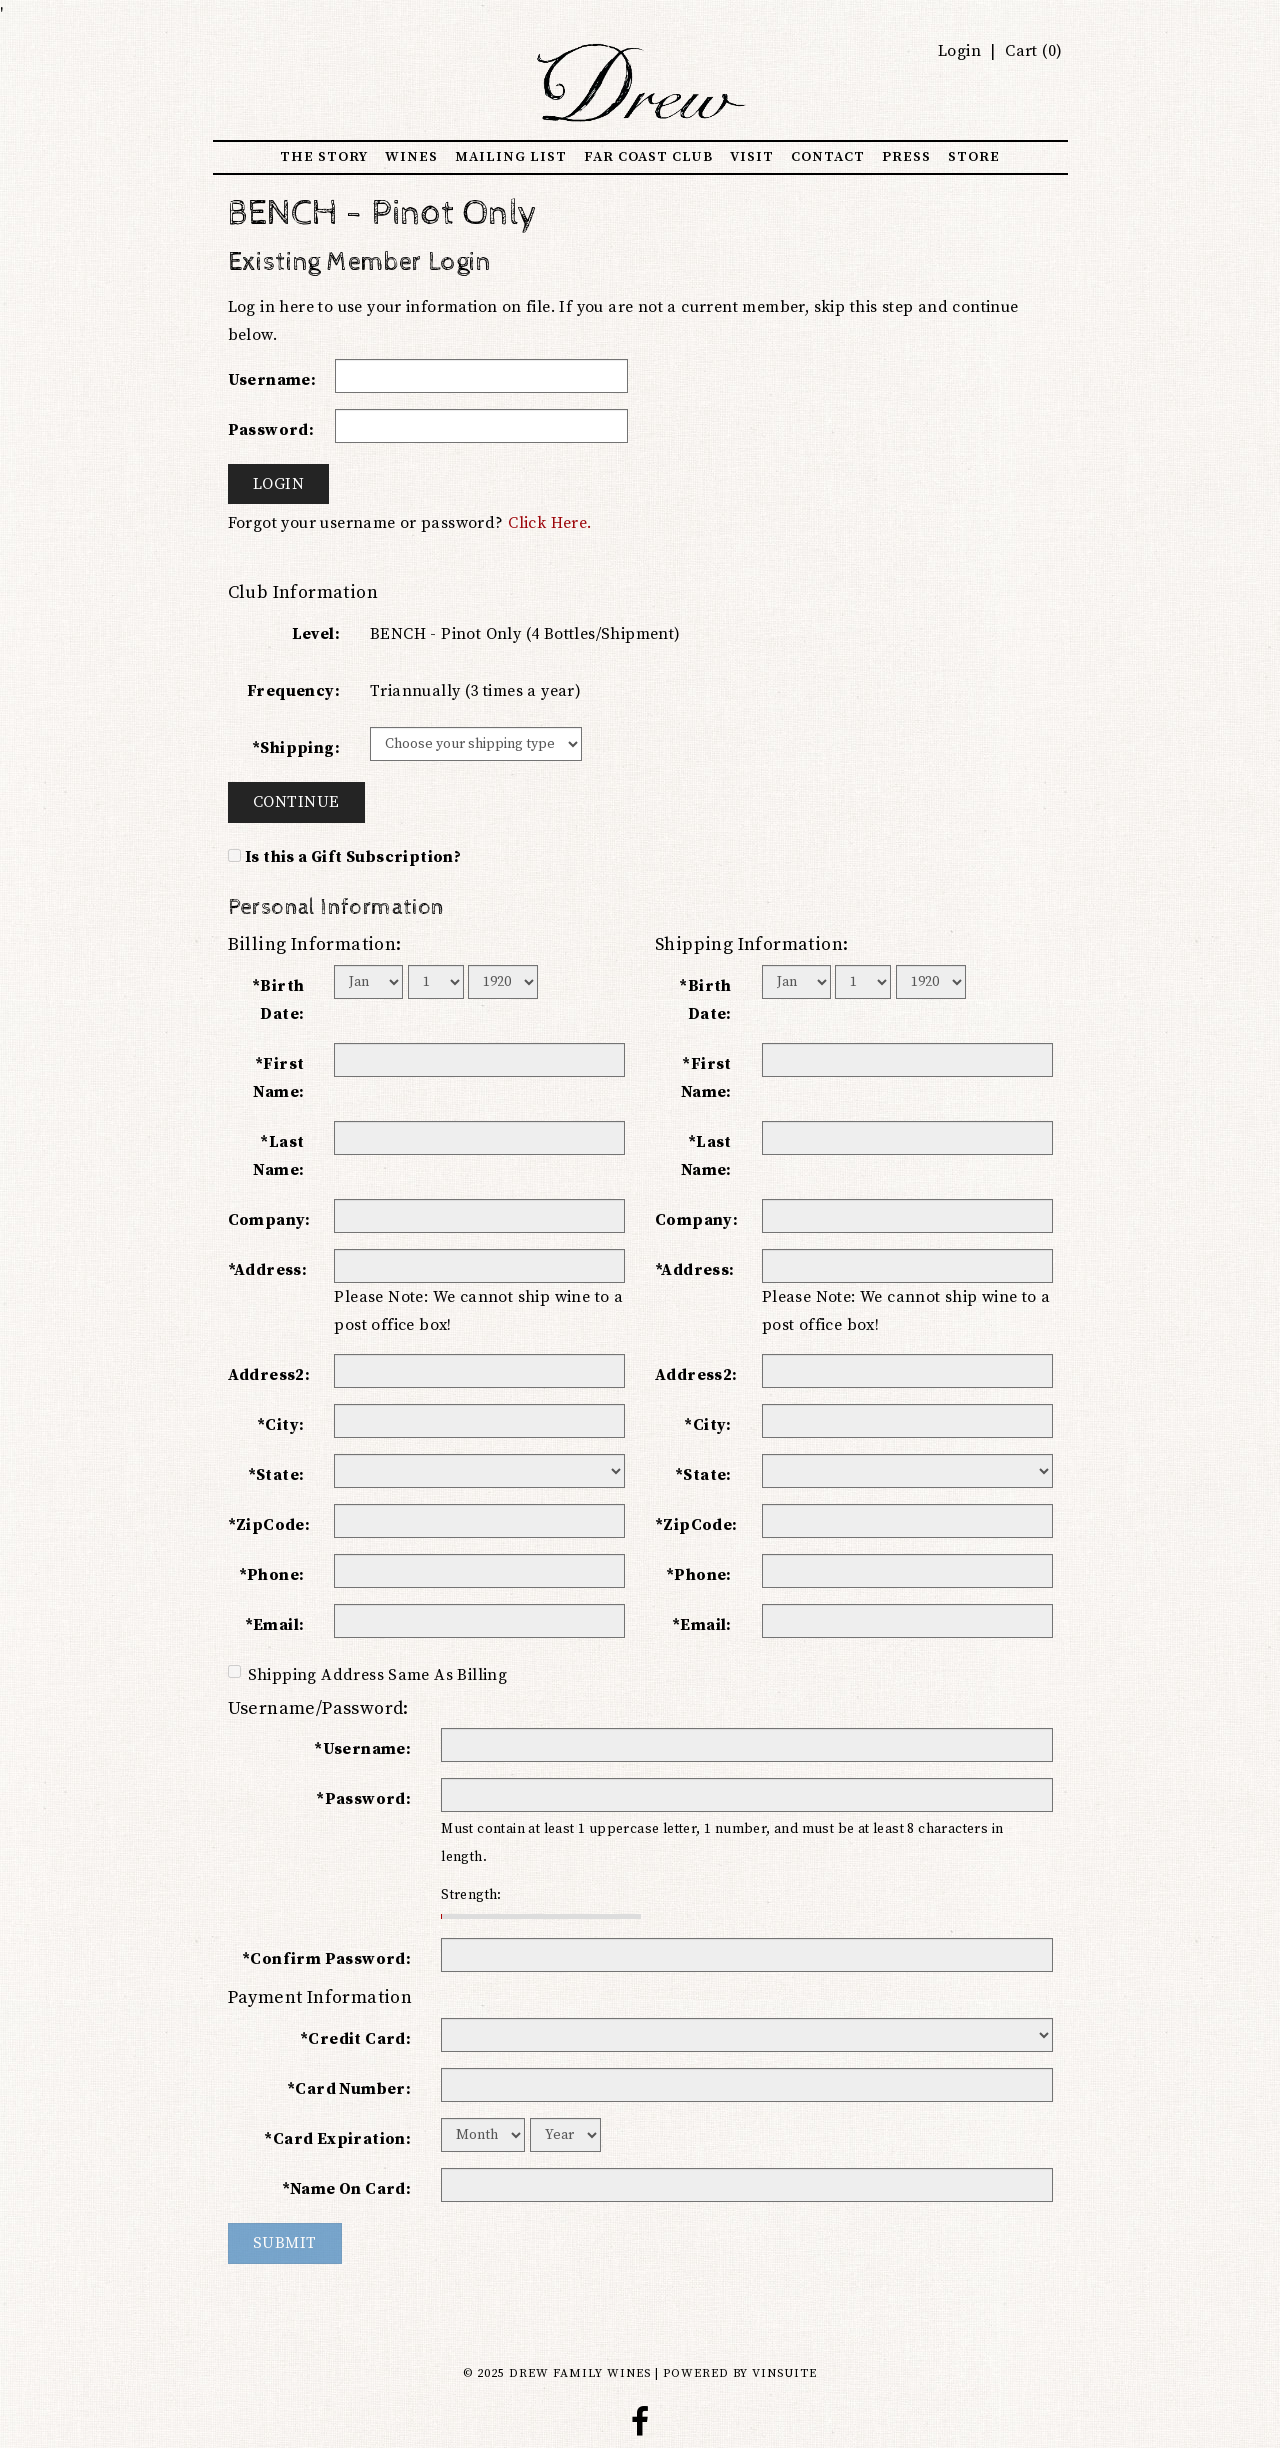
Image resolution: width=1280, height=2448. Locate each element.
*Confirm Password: (326, 1959)
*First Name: (278, 1078)
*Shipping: (296, 748)
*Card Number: (349, 2089)
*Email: (275, 1625)
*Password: (363, 1799)
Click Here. (549, 523)
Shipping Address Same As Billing (368, 1675)
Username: (272, 380)
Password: (271, 430)
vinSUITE (784, 2373)
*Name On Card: (347, 2189)
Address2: (269, 1375)
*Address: (268, 1270)
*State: (276, 1475)
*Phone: (272, 1575)
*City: (280, 1425)
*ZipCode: (269, 1525)
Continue (296, 802)
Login (959, 51)
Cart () (1032, 51)
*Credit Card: (355, 2039)
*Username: (362, 1749)
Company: (269, 1220)
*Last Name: (278, 1156)
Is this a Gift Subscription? (353, 857)
